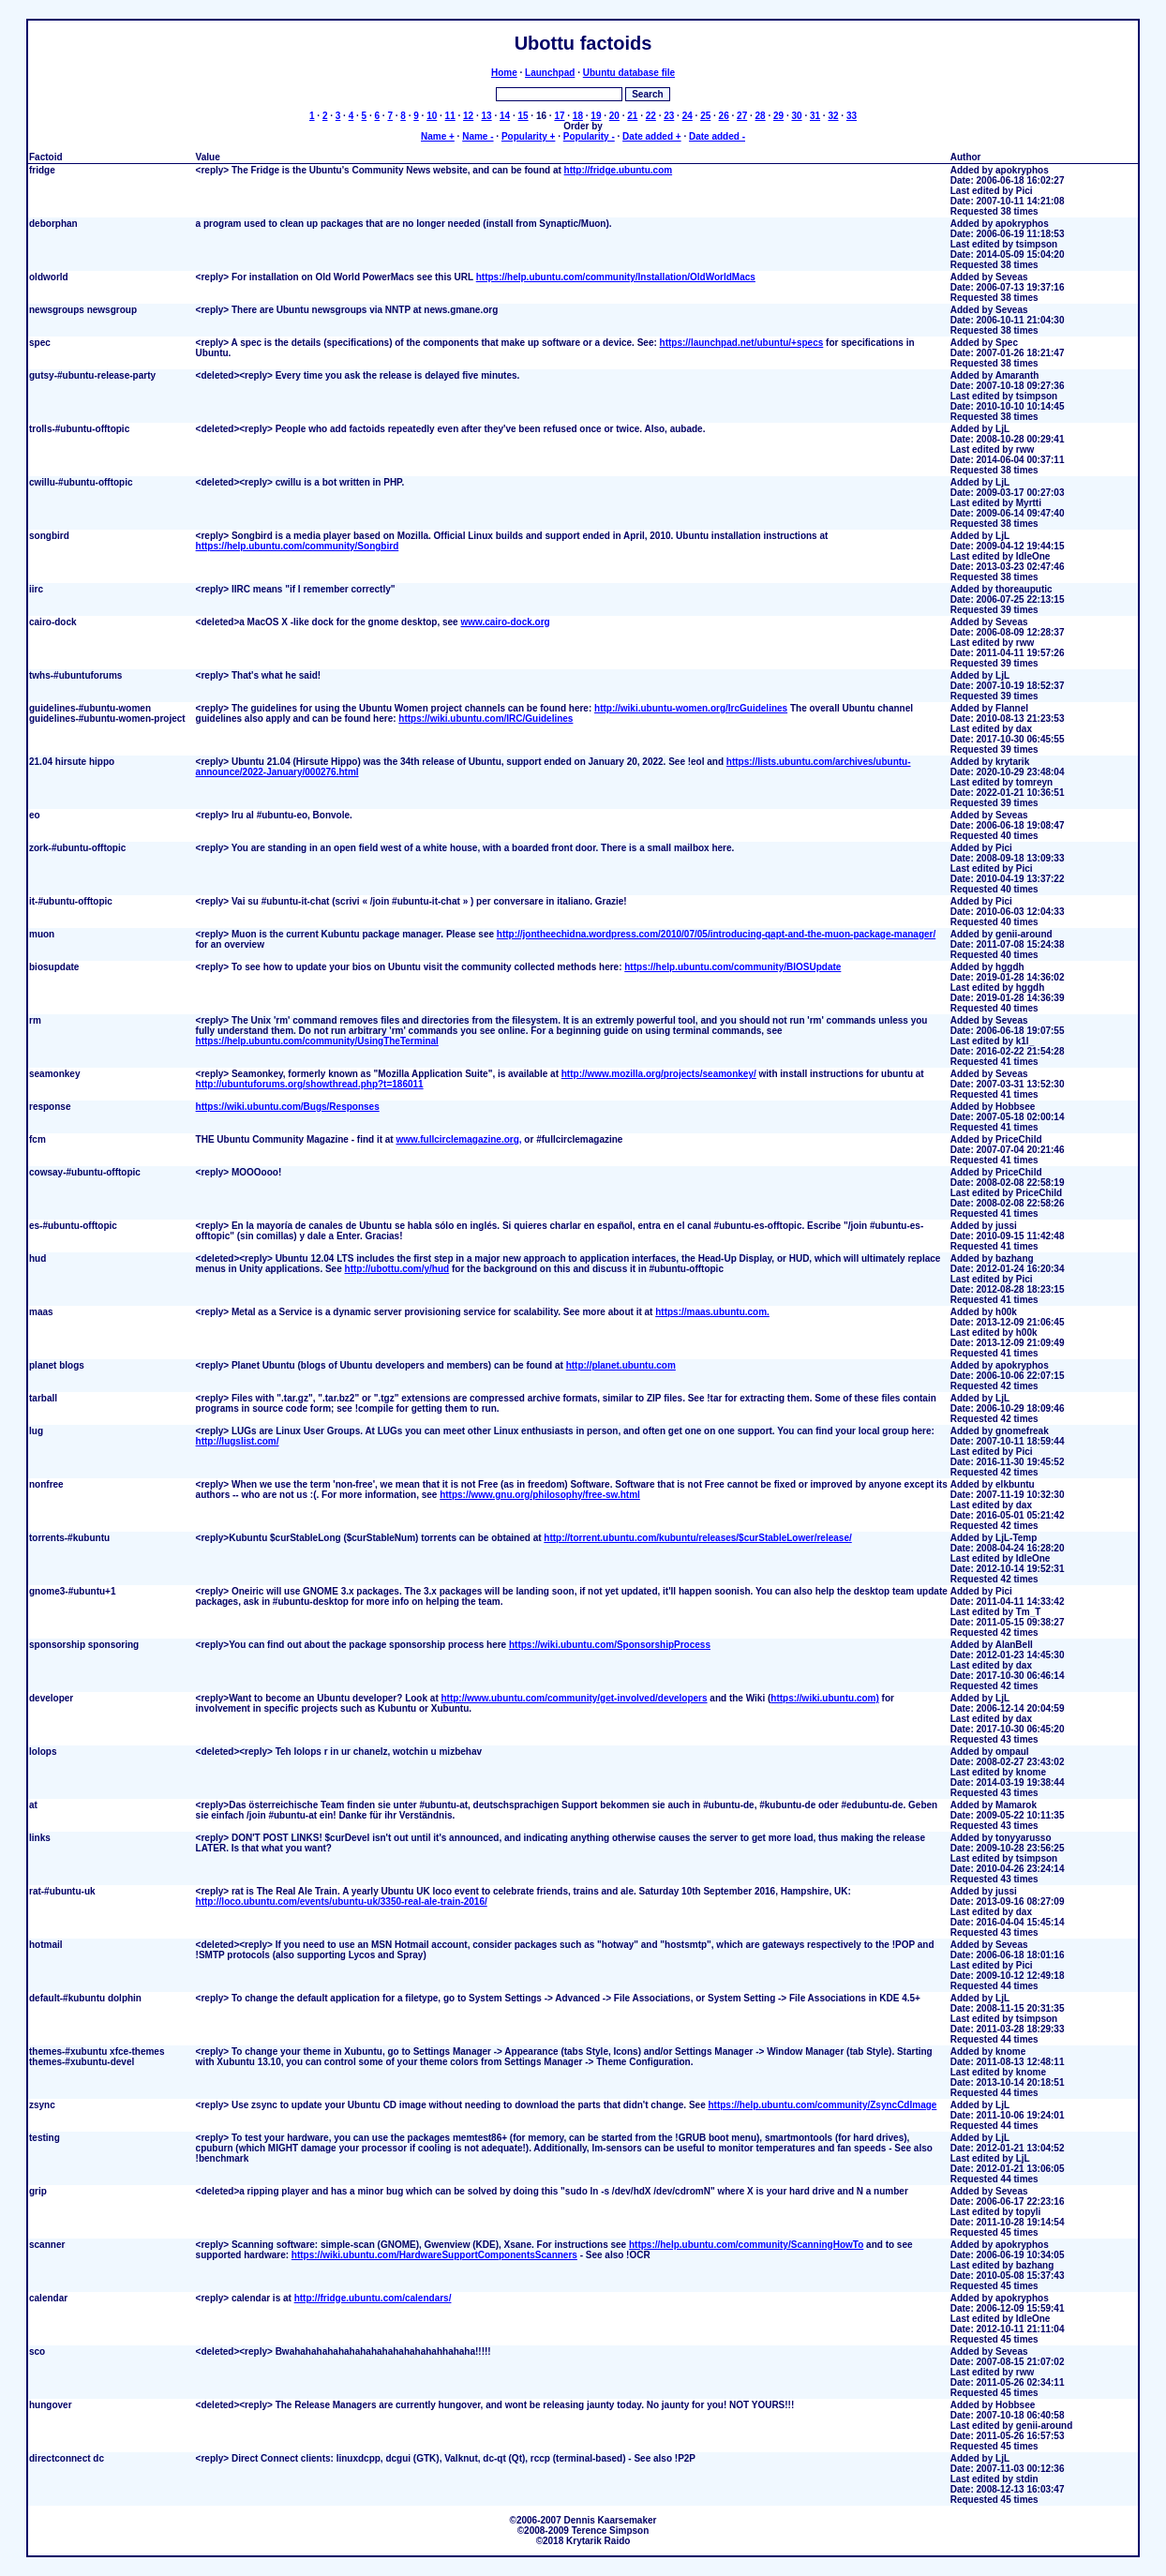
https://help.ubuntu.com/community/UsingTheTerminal (317, 1041)
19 (595, 116)
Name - (477, 136)
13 (487, 116)
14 (505, 116)
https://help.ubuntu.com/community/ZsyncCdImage (822, 2105)
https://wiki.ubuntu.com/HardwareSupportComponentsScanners (434, 2255)
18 (578, 116)
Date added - (717, 136)
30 (796, 116)
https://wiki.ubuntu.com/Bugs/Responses (288, 1106)
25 (705, 116)
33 (851, 116)
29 (778, 116)
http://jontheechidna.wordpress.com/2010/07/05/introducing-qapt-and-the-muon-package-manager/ (716, 934)
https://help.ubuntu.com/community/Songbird (297, 546)
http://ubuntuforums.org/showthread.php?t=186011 (310, 1084)
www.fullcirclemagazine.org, (458, 1139)
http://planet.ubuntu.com (621, 1365)
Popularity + (528, 136)
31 (815, 116)
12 (468, 116)
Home (504, 72)
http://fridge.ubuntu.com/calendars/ (373, 2298)
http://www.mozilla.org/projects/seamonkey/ (658, 1074)
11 (450, 116)
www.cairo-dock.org (504, 622)
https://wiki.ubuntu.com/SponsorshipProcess (609, 1645)
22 (651, 116)
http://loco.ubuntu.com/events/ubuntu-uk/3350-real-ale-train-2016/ (341, 1901)
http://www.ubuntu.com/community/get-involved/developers (574, 1698)
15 (522, 116)
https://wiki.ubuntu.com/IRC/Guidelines (485, 718)
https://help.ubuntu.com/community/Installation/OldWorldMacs (615, 277)
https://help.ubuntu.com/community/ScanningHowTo (746, 2244)
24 (687, 116)
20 (614, 116)
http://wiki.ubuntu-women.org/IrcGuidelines (690, 708)
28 (760, 116)
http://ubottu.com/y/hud (397, 1269)
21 (632, 116)
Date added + (651, 136)
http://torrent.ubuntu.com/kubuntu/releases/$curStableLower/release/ (697, 1538)
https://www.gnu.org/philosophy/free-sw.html (540, 1495)
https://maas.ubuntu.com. (712, 1312)
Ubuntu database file (629, 72)
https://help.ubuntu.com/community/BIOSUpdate (732, 967)
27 (742, 116)
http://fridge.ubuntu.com (618, 170)
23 (669, 116)
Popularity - (589, 136)
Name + (438, 136)
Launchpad (550, 72)
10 (431, 116)
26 (724, 116)
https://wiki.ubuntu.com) (824, 1698)
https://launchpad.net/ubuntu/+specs (742, 342)
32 (833, 116)
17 (559, 116)
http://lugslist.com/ (237, 1441)
